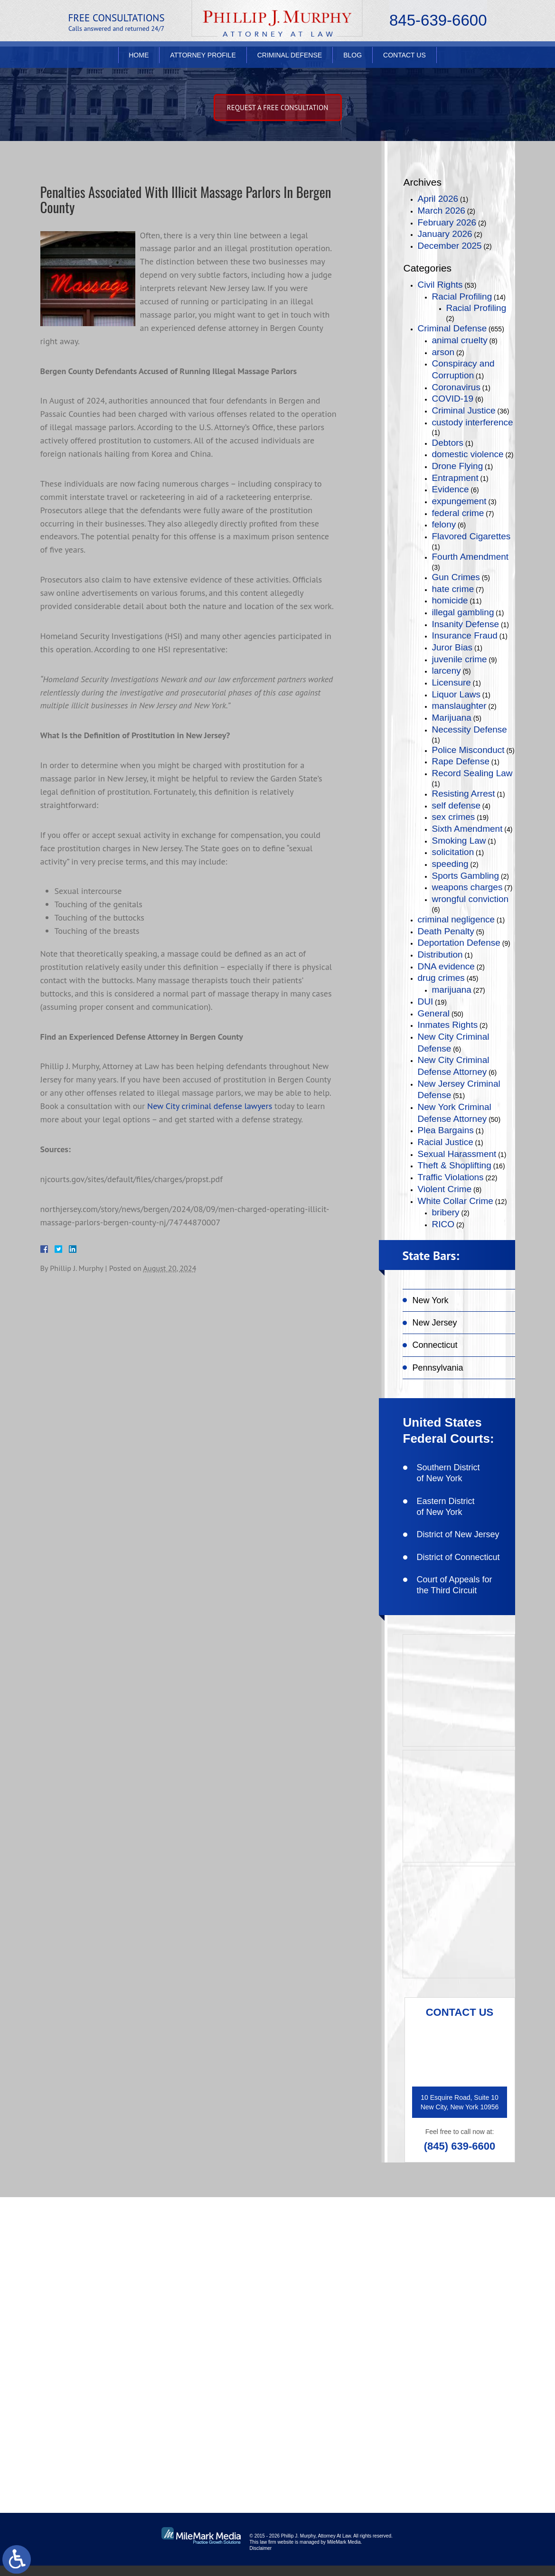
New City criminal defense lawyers (209, 1107)
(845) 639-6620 (106, 2378)
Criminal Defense (289, 60)
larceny (446, 671)
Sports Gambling (465, 876)
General (434, 1013)
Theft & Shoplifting (454, 1165)
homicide (450, 600)
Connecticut (435, 1345)
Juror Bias (452, 647)
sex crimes (453, 817)
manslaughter (459, 706)
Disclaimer (261, 2558)
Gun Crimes (456, 577)
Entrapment (455, 478)
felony (444, 524)
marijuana (451, 990)
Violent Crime (445, 1189)
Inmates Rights (448, 1025)
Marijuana (451, 718)
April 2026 (438, 199)
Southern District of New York (448, 1473)
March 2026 (441, 211)
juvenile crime (459, 659)
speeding (450, 864)
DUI (425, 1001)
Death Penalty (446, 931)
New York (431, 1300)
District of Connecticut (458, 1557)
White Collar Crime (455, 1201)
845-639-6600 (438, 22)
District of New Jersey (458, 1534)
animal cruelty (460, 340)
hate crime (453, 589)
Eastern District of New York (446, 1506)
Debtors (448, 443)
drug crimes (441, 978)
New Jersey (435, 1322)
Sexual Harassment (457, 1154)
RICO (443, 1224)
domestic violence (468, 454)
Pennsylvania (438, 1368)
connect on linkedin (462, 2345)
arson (443, 352)
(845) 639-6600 (459, 2146)
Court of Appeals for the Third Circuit (454, 1585)
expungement (459, 501)
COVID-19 (453, 399)
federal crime (458, 513)
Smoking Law (459, 841)
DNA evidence (446, 966)
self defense (456, 805)
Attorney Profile (202, 60)
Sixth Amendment (467, 829)
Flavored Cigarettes (471, 536)
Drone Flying (457, 466)
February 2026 (447, 222)
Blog (352, 60)
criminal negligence (456, 919)
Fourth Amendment (470, 557)
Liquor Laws (456, 694)
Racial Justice (445, 1142)
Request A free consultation (278, 107)
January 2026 (445, 234)
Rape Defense (460, 761)
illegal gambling (463, 612)
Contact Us (404, 60)
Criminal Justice (464, 410)
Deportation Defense (459, 943)
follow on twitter (456, 2314)
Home (139, 60)
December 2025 (450, 246)
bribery (446, 1212)
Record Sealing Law (472, 773)
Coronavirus (456, 387)
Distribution (440, 954)
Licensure (451, 682)
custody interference (472, 422)
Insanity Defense (465, 624)
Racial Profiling (462, 296)
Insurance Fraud (465, 635)
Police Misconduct (468, 750)
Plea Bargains (446, 1130)
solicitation (453, 852)
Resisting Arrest (463, 794)
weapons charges (467, 887)
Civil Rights (440, 285)
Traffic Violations (451, 1177)
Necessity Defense (469, 729)
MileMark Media (344, 2552)
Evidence (450, 489)
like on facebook (456, 2284)
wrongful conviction (470, 899)
